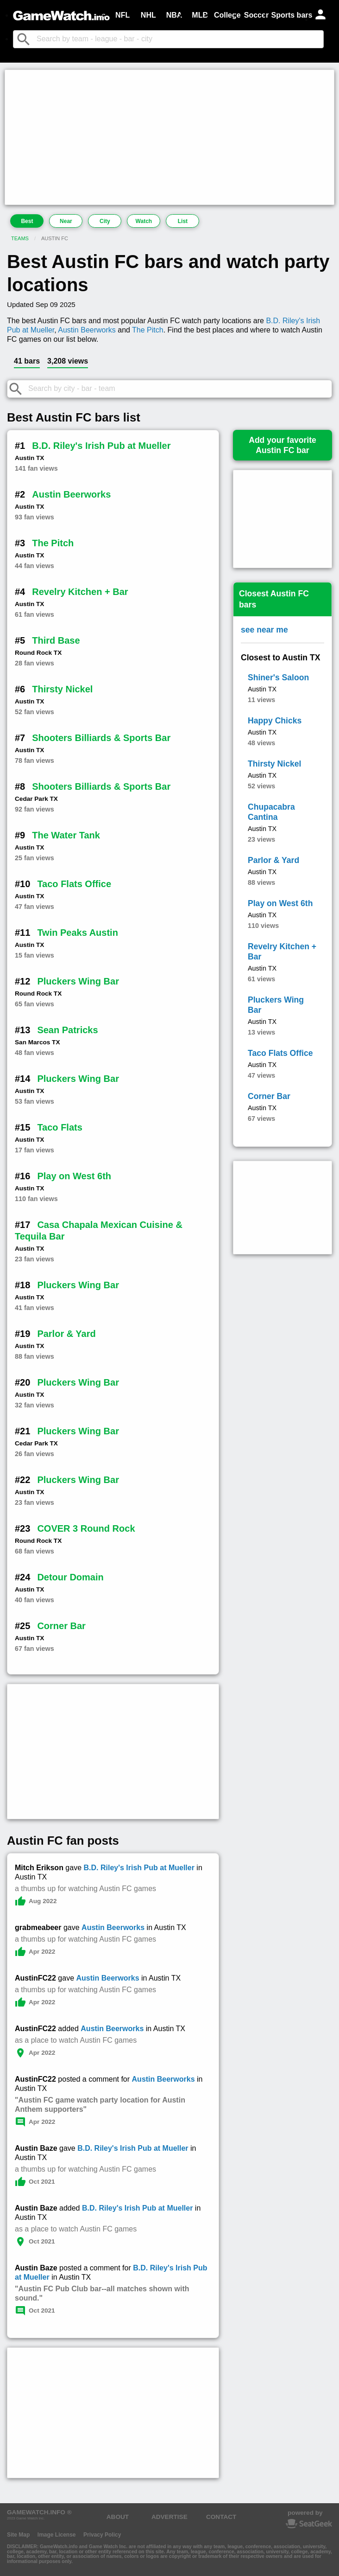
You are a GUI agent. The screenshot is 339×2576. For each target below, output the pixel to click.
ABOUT (118, 2516)
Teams (20, 238)
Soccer (256, 15)
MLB (200, 15)
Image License (57, 2534)
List (183, 221)
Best (27, 221)
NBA (174, 15)
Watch (144, 221)
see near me (264, 629)
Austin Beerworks (87, 330)
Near (66, 221)
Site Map (18, 2534)
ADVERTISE (169, 2516)
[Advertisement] (169, 137)
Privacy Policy (102, 2534)
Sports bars (292, 15)
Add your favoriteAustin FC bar (282, 445)
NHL (148, 15)
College (227, 15)
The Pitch (147, 330)
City (105, 221)
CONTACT (221, 2516)
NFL (122, 15)
